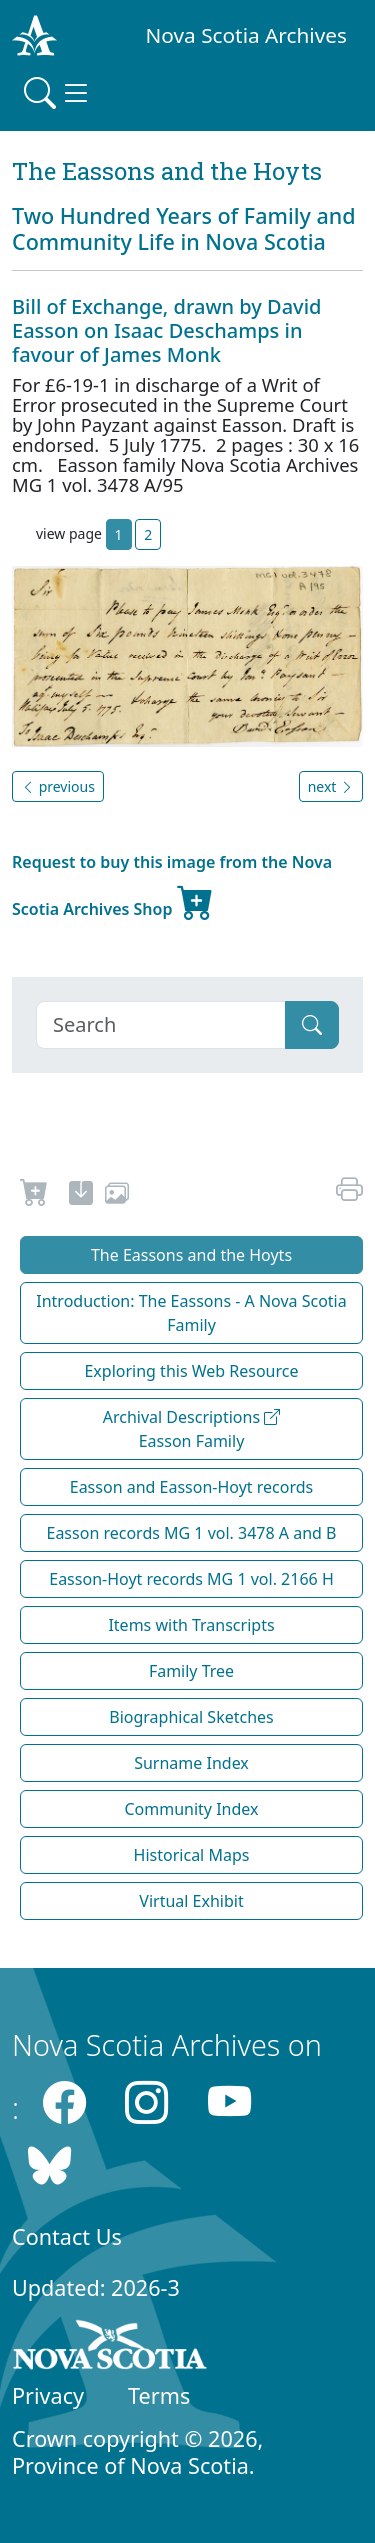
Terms (159, 2395)
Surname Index (191, 1763)
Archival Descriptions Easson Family (192, 1429)
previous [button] (58, 786)
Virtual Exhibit (191, 1901)
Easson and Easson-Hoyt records (192, 1487)
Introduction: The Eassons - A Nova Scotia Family (191, 1313)
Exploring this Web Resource (191, 1371)
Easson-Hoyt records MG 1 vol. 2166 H (191, 1579)
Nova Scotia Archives (246, 35)
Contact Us (67, 2236)
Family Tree (191, 1671)
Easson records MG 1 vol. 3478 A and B (192, 1533)
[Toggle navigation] (58, 93)
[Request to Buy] (34, 1196)
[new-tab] (81, 1196)
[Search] (161, 1025)
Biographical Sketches (191, 1717)
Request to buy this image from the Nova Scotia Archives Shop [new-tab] (172, 888)
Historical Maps (192, 1855)
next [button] (331, 786)
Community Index (191, 1809)
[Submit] (312, 1025)
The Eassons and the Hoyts (191, 1255)
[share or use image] (117, 1196)
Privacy (48, 2395)
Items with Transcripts (191, 1625)
